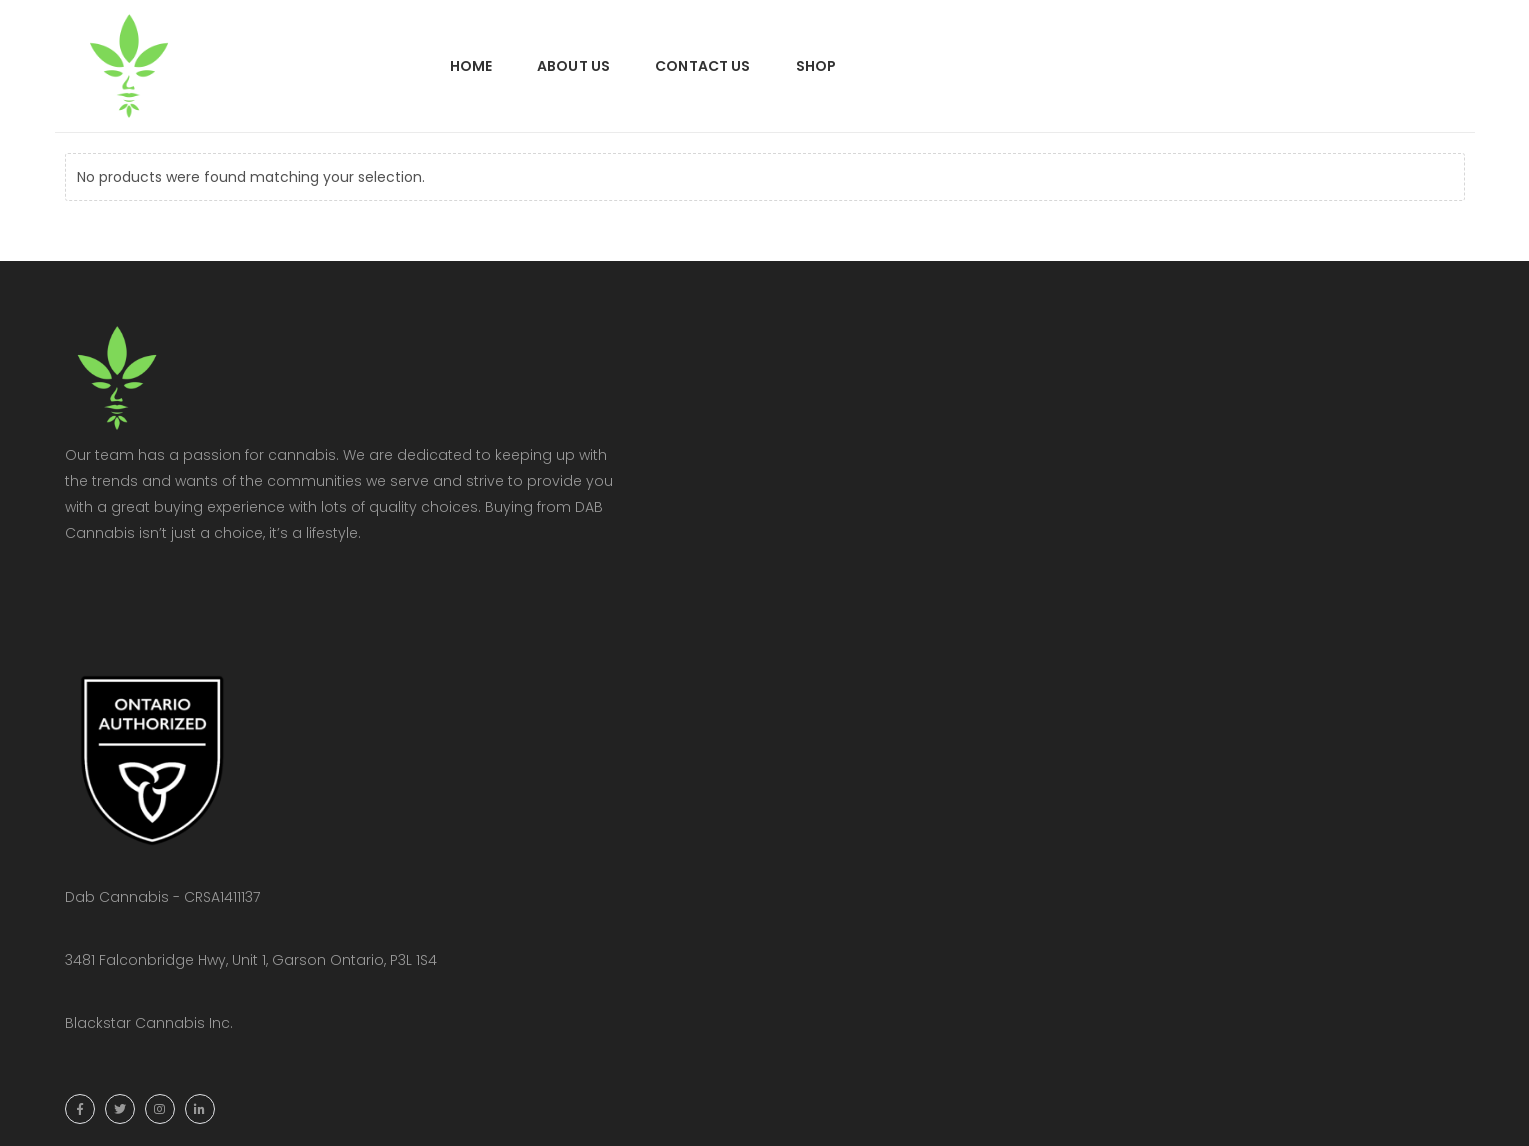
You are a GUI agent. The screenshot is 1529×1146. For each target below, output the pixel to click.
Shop (816, 66)
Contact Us (702, 66)
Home (471, 66)
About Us (573, 66)
